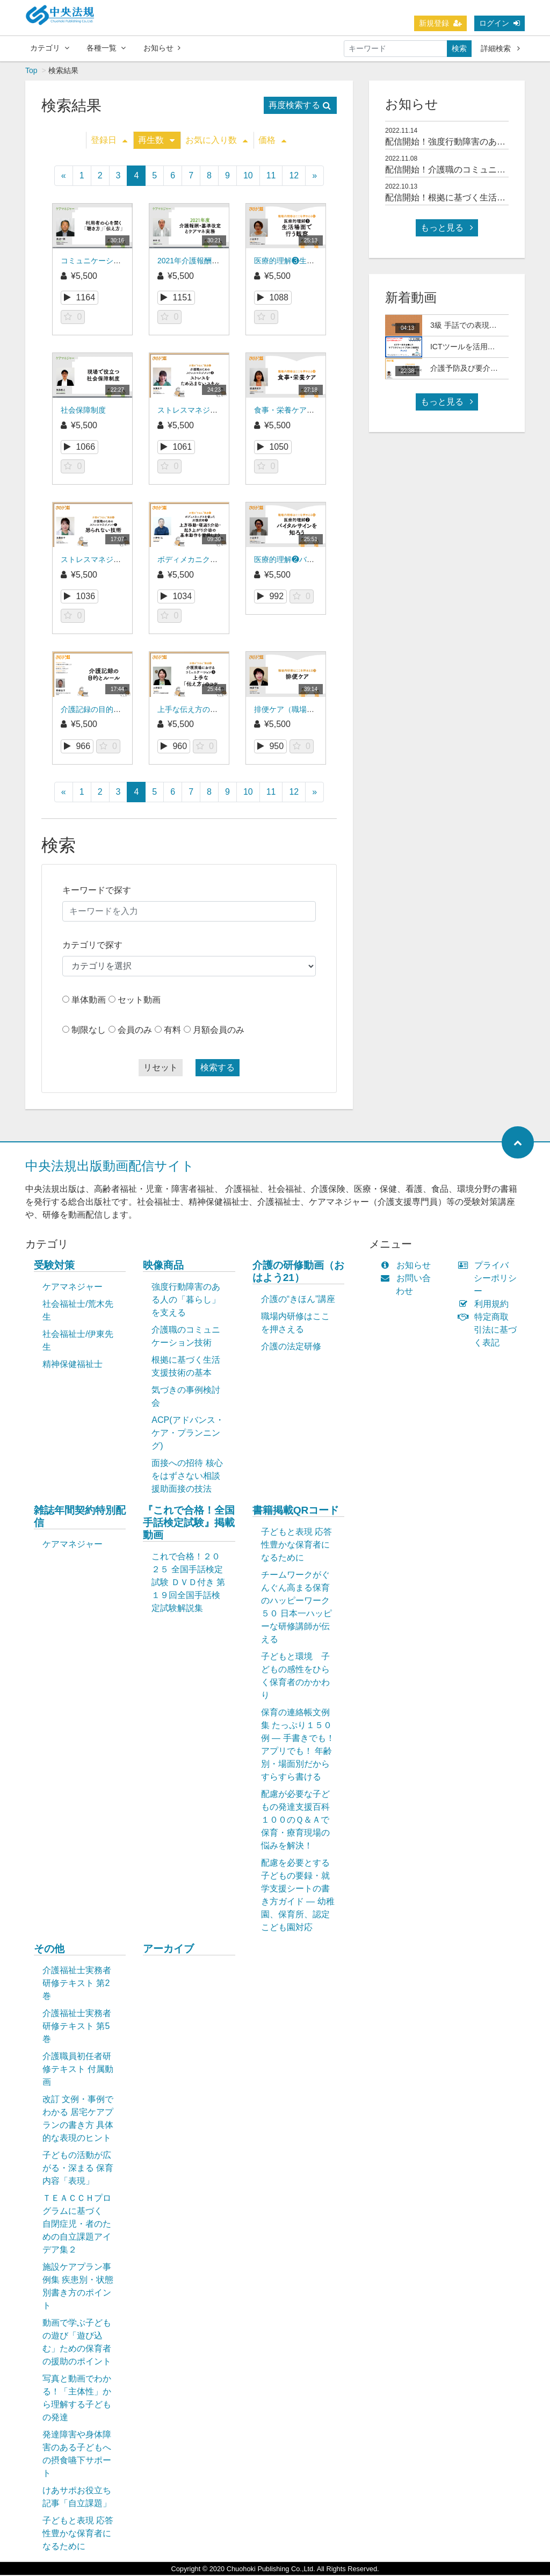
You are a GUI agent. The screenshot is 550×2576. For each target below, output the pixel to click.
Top (31, 71)
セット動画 (139, 1000)
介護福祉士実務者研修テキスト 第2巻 (76, 1984)
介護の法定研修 (291, 1347)
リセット (160, 1068)
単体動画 (88, 1000)
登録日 (109, 141)
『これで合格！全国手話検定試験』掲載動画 (189, 1524)
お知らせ (161, 48)
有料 (172, 1030)
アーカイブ (168, 1949)
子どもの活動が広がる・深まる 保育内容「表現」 (77, 2169)
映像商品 (163, 1266)
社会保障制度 (83, 411)
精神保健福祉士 (72, 1365)
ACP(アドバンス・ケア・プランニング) (187, 1433)
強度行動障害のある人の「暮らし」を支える (185, 1300)
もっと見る (447, 228)
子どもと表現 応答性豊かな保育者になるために (296, 1545)
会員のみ (135, 1030)
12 (294, 176)
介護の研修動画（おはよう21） (298, 1272)
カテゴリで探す (92, 946)
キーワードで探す (96, 891)
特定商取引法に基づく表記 (490, 1330)
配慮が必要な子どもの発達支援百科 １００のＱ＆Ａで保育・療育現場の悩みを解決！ (301, 1820)
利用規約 (486, 1304)
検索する (217, 1068)
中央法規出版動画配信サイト (109, 1167)
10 (248, 176)
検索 (459, 48)
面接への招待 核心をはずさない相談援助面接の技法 (186, 1476)
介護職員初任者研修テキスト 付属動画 (77, 2070)
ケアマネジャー (72, 1287)
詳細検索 (500, 48)
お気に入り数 (216, 141)
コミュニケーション (94, 261)
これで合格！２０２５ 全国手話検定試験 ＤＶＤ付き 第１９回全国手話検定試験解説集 (188, 1583)
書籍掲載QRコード (295, 1511)
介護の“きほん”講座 (298, 1300)
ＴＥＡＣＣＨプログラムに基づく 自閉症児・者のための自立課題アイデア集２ (76, 2224)
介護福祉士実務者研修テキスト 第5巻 (76, 2027)
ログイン (499, 23)
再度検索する (300, 106)
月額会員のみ (218, 1030)
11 (271, 176)
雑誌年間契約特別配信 (80, 1517)
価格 (272, 141)
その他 (49, 1949)
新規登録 (440, 23)
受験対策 (54, 1266)
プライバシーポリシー (490, 1279)
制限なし (88, 1030)
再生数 (156, 141)
